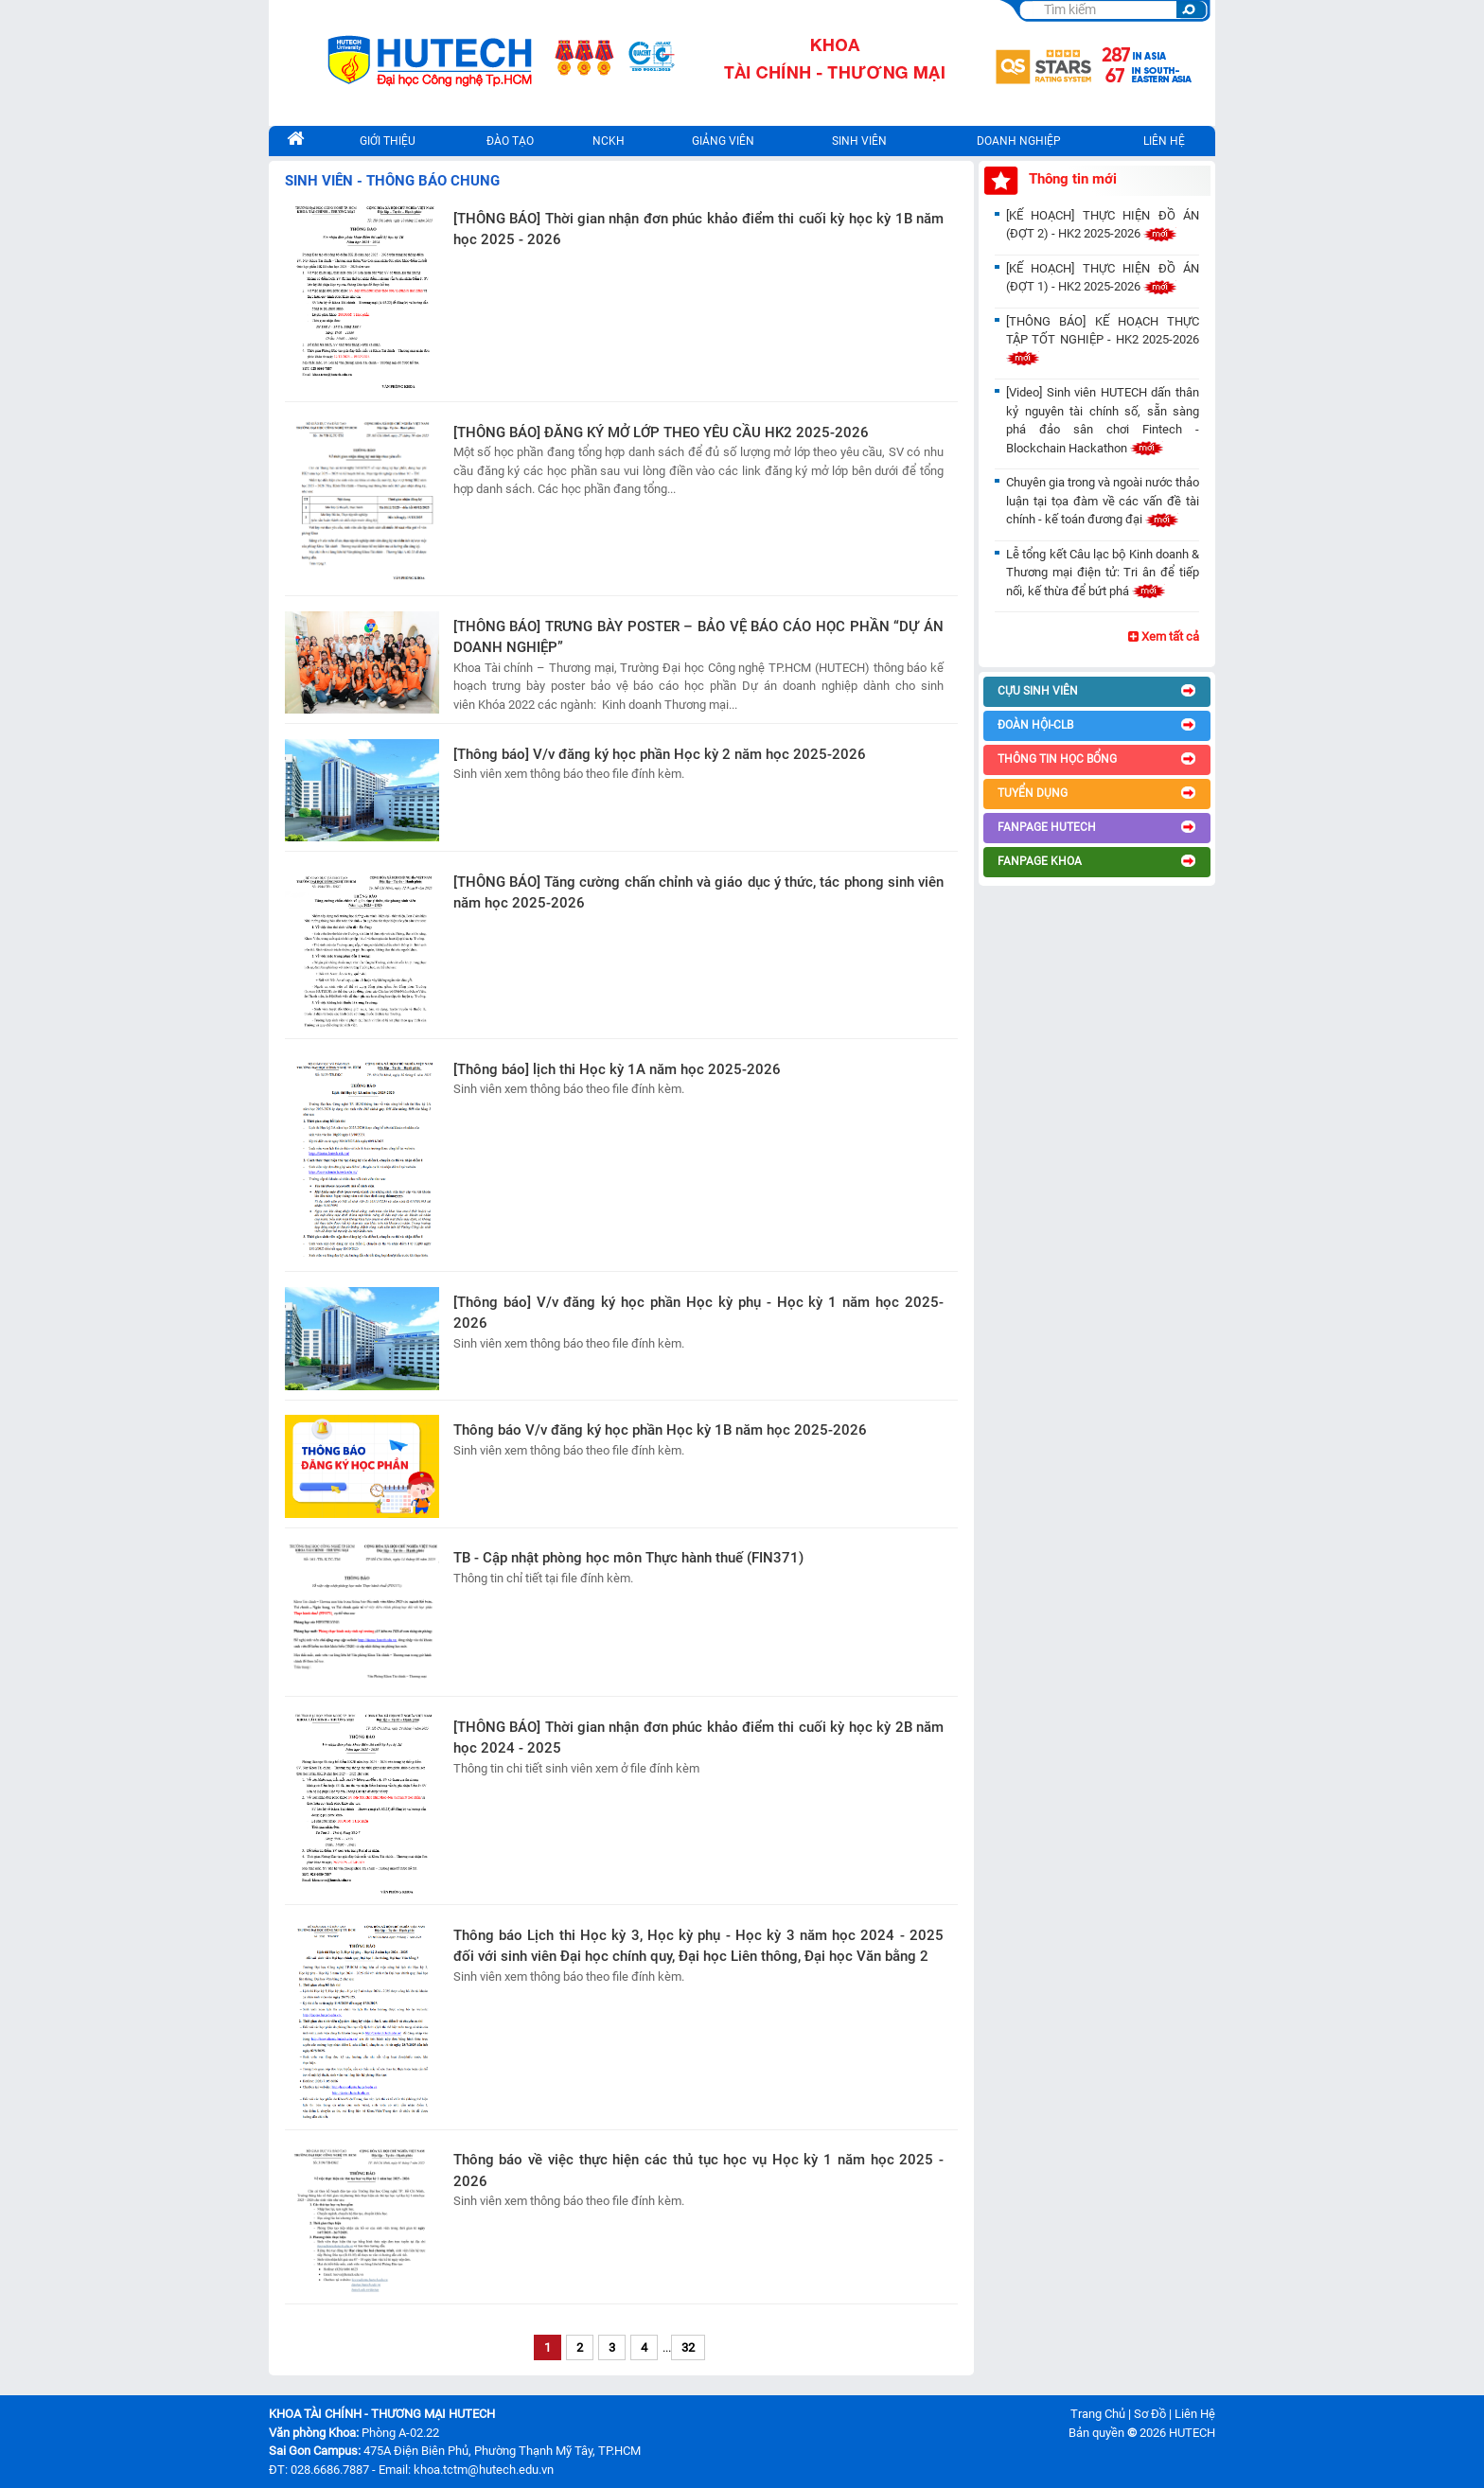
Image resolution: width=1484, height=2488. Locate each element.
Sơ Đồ (1150, 2414)
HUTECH (1192, 2433)
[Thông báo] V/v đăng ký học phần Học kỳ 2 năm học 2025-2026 (659, 754)
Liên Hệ (1195, 2414)
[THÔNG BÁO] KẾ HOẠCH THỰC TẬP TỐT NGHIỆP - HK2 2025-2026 (1102, 339)
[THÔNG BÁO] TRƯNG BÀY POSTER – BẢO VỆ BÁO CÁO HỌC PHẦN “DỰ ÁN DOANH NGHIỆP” (698, 637)
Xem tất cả (1163, 636)
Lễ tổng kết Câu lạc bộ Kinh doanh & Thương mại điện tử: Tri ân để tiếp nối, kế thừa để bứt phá (1102, 572)
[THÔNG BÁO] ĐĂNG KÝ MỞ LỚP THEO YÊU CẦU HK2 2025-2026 (661, 432)
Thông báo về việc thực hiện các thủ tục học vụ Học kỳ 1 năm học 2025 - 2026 (698, 2170)
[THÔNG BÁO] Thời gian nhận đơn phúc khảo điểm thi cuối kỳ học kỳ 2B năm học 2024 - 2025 (698, 1738)
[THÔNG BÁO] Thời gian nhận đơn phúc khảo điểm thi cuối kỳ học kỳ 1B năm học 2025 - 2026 (698, 229)
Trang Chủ (1097, 2414)
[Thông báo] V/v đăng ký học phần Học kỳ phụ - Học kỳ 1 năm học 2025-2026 (698, 1313)
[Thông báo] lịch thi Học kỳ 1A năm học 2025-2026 (617, 1069)
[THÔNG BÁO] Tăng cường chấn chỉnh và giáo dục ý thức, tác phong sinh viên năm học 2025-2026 (698, 892)
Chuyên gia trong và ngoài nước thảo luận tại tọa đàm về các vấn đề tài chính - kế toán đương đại (1102, 500)
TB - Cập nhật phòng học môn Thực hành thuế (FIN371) (628, 1557)
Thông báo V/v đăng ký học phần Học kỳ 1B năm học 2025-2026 (660, 1429)
